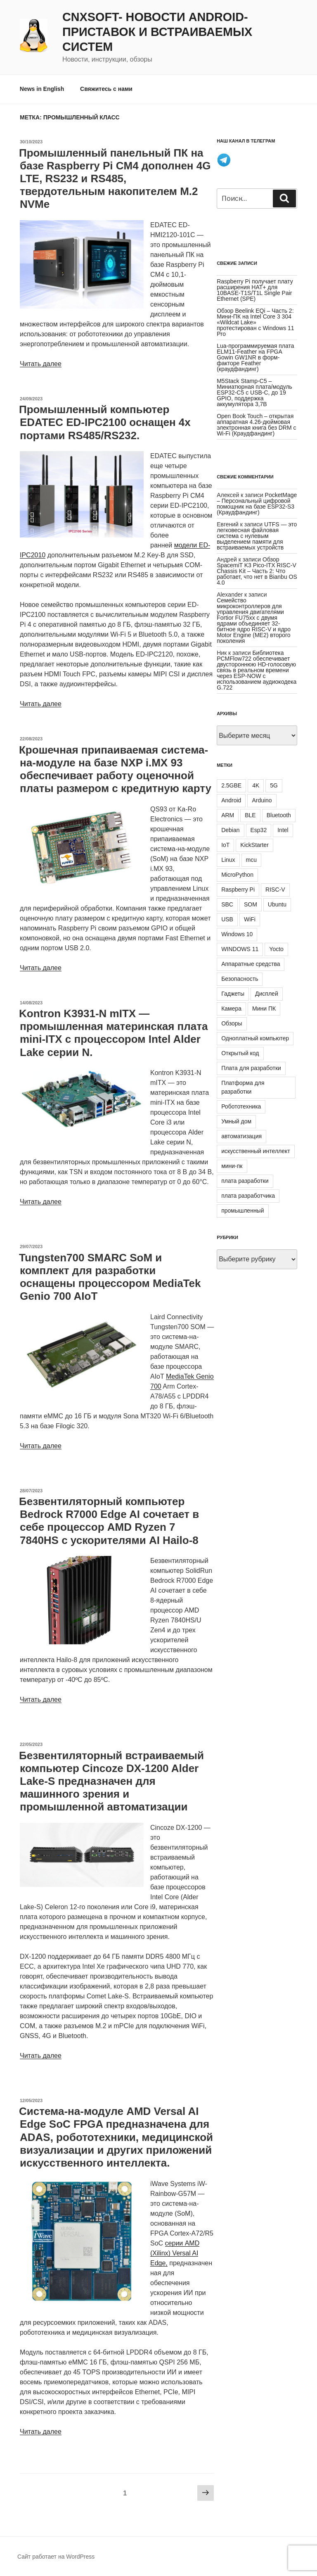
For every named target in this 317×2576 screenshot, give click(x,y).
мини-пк (231, 1166)
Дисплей (266, 993)
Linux (228, 859)
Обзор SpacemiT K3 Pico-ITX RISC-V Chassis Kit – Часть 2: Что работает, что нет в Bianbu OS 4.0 (257, 571)
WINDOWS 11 (239, 949)
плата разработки (244, 1180)
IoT (225, 845)
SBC (227, 904)
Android (231, 800)
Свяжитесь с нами (106, 89)
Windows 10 (237, 934)
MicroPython (237, 874)
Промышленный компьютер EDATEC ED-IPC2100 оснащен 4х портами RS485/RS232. (105, 422)
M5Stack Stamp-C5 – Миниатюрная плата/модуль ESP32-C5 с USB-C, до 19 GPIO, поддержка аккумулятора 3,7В (254, 392)
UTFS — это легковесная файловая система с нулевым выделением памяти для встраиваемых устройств (257, 536)
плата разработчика (248, 1195)
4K (255, 785)
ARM (227, 815)
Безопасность (239, 978)
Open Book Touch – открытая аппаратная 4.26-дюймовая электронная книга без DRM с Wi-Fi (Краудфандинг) (256, 425)
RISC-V (275, 889)
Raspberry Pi (238, 889)
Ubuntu (277, 904)
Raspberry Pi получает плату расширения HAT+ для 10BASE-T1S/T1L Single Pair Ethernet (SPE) (255, 290)
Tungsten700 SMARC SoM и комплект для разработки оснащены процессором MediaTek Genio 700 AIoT (110, 1277)
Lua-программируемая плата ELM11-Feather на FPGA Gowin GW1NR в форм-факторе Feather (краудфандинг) (255, 357)
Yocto (276, 949)
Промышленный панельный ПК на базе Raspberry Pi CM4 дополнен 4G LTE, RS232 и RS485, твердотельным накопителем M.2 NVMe (115, 179)
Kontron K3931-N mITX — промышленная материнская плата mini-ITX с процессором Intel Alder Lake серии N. (113, 1032)
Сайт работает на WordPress (56, 2556)
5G (274, 785)
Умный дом (236, 1121)
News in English (42, 89)
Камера (231, 1008)
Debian (230, 830)
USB (227, 919)
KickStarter (254, 845)
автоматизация (241, 1136)
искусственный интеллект (255, 1151)
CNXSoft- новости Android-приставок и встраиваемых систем (157, 31)
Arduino (262, 800)
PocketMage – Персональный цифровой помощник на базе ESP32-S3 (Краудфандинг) (257, 504)
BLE (250, 815)
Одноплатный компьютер (255, 1038)
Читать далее (41, 363)
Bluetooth (279, 815)
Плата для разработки (251, 1068)
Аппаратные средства (250, 964)
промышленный (242, 1210)
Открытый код (240, 1053)
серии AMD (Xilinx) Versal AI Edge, (174, 2253)
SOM (250, 904)
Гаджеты (232, 993)
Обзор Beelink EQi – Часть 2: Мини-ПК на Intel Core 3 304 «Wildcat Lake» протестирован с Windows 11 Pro (255, 322)
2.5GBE (231, 785)
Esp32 (259, 830)
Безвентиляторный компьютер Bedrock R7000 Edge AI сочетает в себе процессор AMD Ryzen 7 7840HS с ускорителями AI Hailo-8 (109, 1520)
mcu (251, 859)
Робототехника (241, 1106)
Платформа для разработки (242, 1087)
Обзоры (231, 1023)
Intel (282, 830)
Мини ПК (264, 1008)
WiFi (249, 919)
